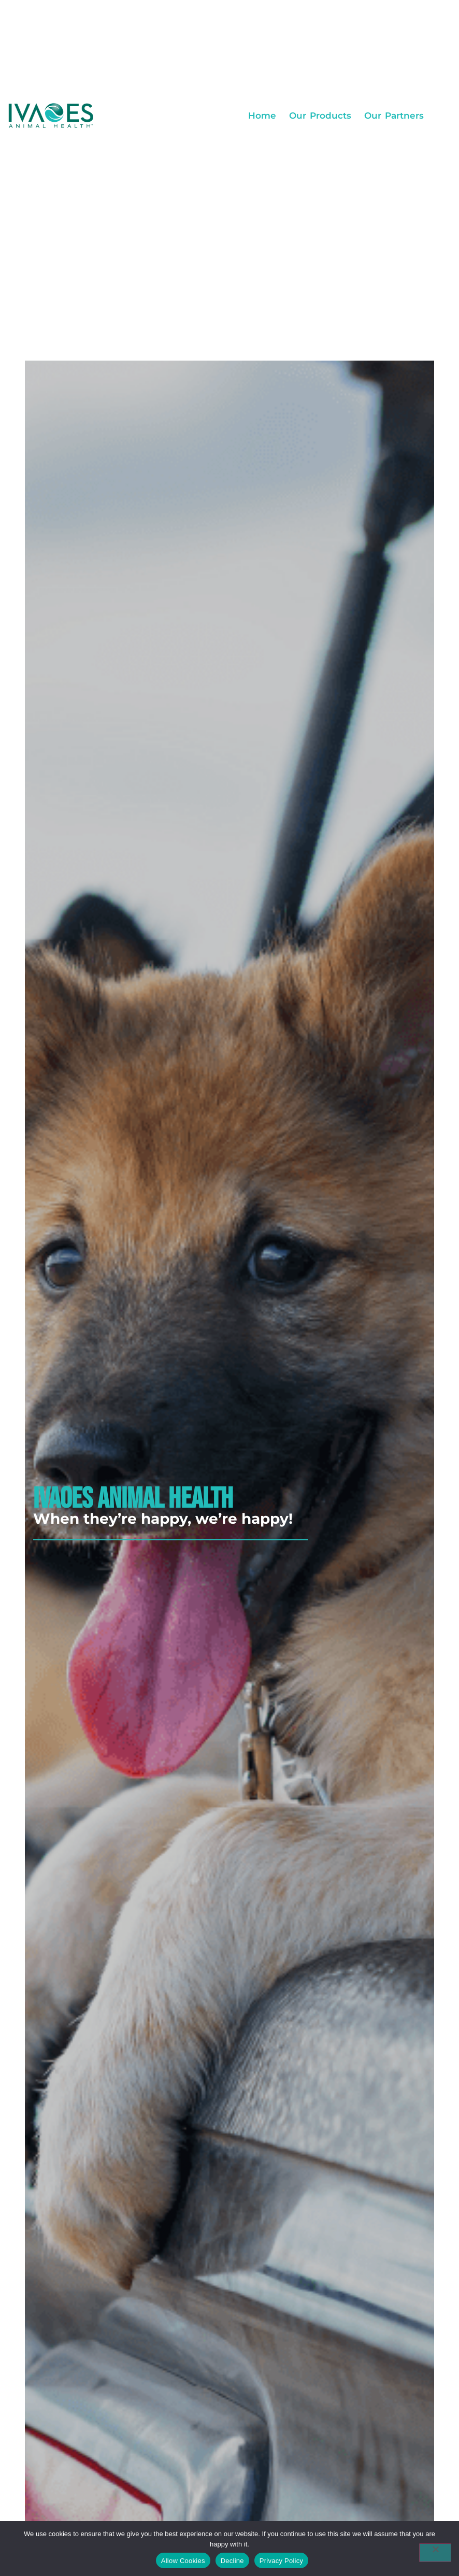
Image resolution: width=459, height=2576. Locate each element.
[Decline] (435, 2552)
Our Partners (394, 115)
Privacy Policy (281, 2561)
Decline (232, 2561)
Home (262, 115)
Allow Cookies (183, 2561)
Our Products (320, 115)
